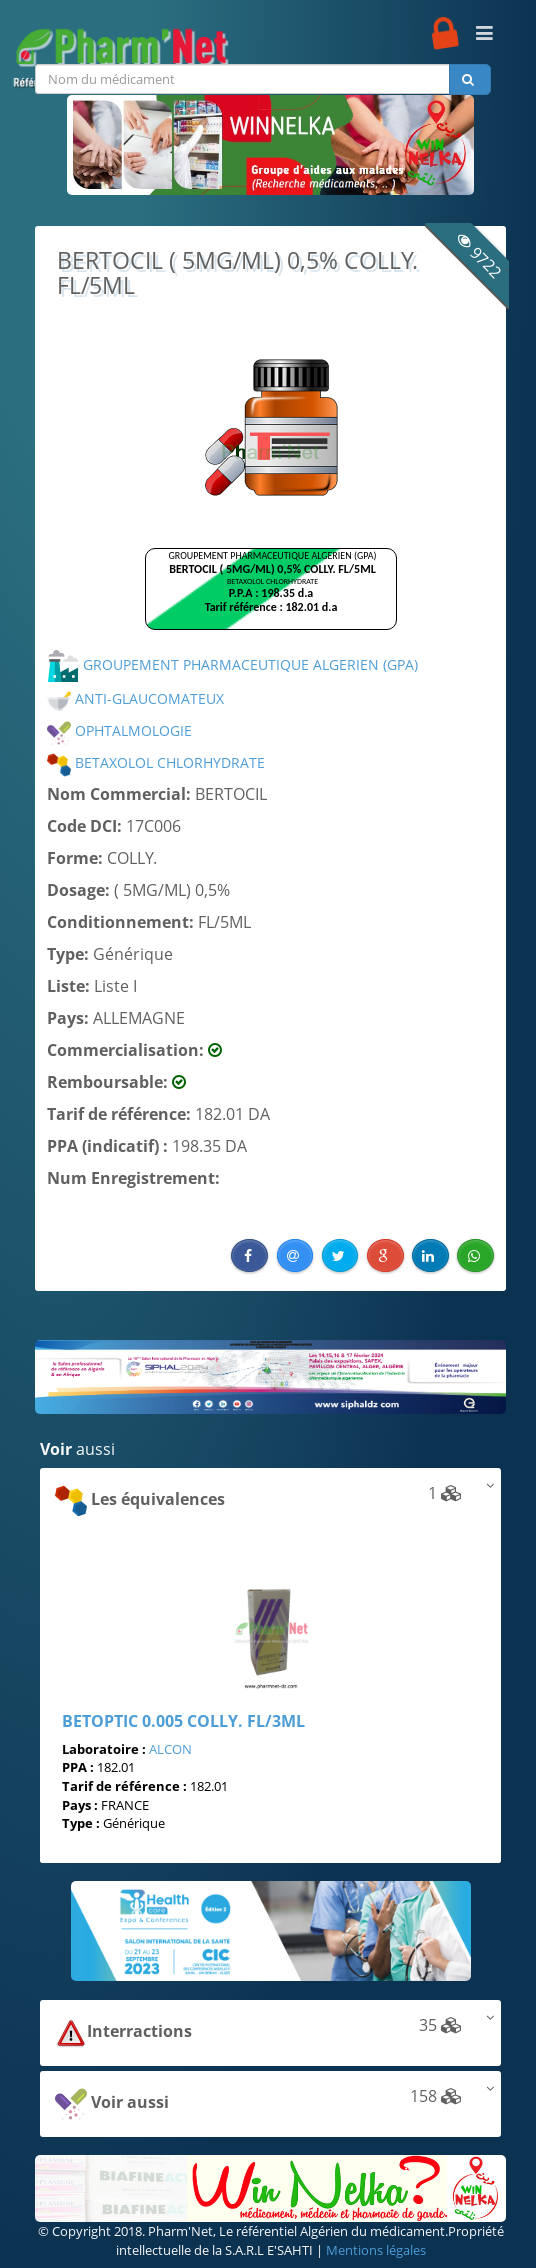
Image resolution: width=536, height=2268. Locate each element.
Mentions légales (376, 2250)
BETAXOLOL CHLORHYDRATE (156, 762)
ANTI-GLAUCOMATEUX (135, 698)
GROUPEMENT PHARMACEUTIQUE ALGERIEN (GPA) (232, 664)
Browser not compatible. (271, 598)
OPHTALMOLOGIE (119, 730)
